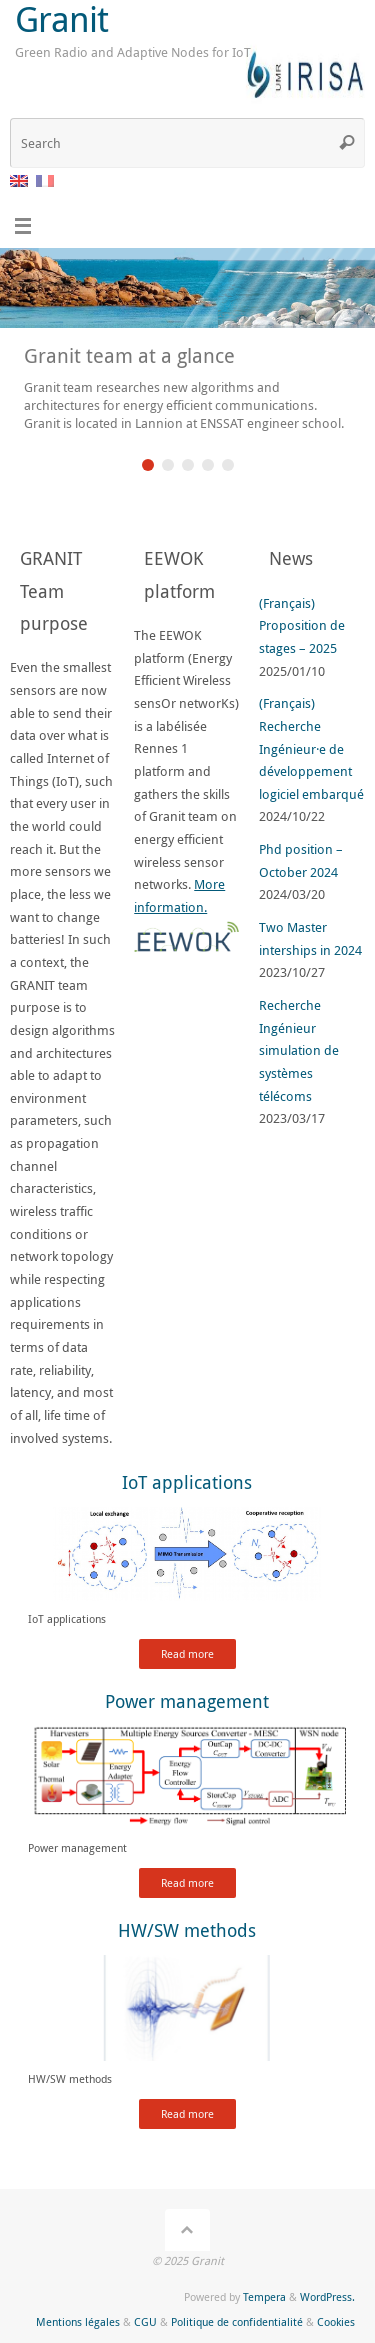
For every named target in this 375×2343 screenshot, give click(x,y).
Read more (187, 1654)
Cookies (336, 2321)
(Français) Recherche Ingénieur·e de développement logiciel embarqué (311, 749)
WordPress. (327, 2296)
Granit (61, 19)
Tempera (264, 2296)
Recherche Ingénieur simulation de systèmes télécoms (299, 1051)
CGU (145, 2321)
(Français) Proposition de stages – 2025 (302, 626)
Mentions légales (78, 2321)
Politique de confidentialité (237, 2321)
